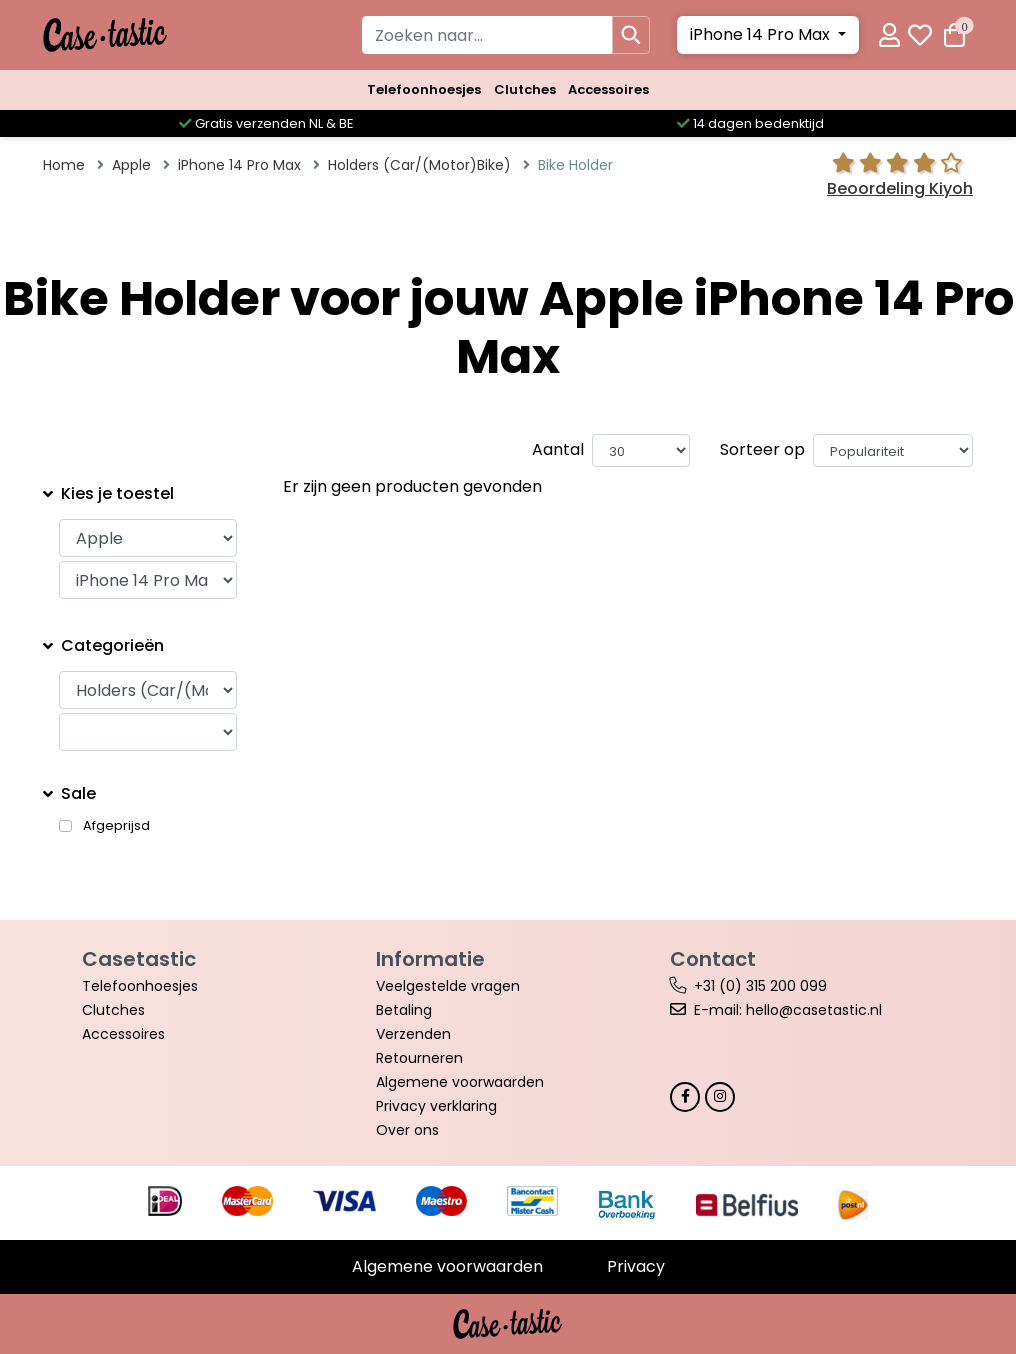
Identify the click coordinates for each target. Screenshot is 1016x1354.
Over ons (407, 1130)
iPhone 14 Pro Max (762, 34)
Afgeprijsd (116, 826)
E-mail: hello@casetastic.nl (788, 1010)
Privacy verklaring (436, 1106)
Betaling (404, 1010)
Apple (131, 165)
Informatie (430, 959)
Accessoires (608, 89)
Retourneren (419, 1058)
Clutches (525, 89)
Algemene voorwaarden (460, 1082)
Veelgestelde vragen (448, 986)
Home (64, 165)
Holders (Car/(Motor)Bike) (419, 165)
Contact (713, 959)
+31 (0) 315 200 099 (760, 986)
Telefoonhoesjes (424, 89)
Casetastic (139, 959)
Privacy (636, 1266)
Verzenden (413, 1034)
